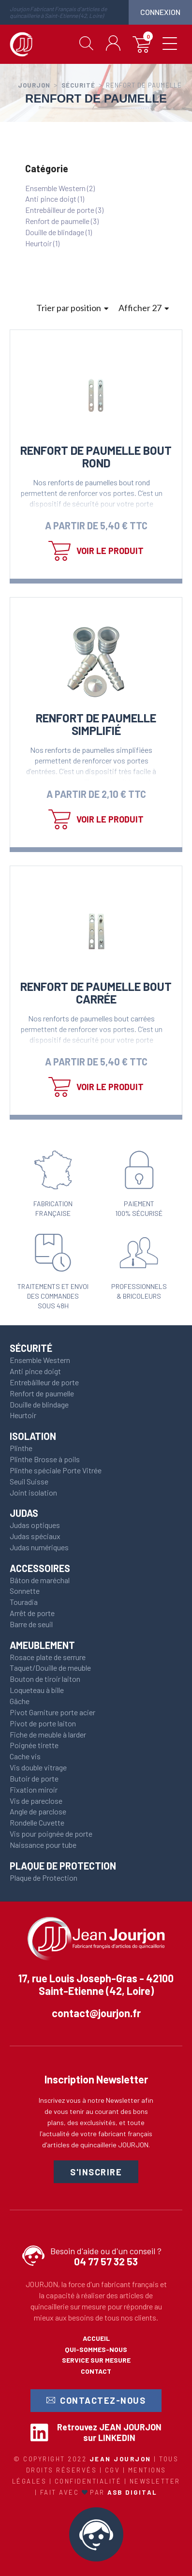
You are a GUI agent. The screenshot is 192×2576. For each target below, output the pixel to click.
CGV (114, 2470)
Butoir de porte (34, 1778)
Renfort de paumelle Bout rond (96, 456)
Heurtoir (23, 1415)
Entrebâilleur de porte (44, 1382)
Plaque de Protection (43, 1877)
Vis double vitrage (38, 1767)
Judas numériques (39, 1547)
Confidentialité (89, 2481)
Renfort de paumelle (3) (62, 220)
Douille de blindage (39, 1404)
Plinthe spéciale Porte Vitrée (56, 1470)
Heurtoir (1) (42, 243)
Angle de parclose (38, 1811)
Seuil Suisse (29, 1481)
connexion (160, 11)
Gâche (20, 1701)
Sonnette (25, 1590)
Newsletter (155, 2481)
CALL (96, 2534)
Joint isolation (33, 1492)
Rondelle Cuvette (37, 1822)
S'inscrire (96, 2172)
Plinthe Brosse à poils (45, 1459)
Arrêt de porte (32, 1612)
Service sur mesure (96, 2360)
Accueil (96, 2338)
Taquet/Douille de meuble (50, 1667)
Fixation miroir (34, 1789)
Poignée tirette (34, 1745)
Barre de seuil (31, 1624)
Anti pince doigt (35, 1371)
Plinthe (21, 1448)
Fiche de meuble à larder (48, 1734)
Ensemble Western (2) (60, 188)
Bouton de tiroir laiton (45, 1678)
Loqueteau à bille (37, 1689)
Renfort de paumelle (42, 1393)
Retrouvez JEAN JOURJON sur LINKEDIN (109, 2432)
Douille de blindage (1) (58, 232)
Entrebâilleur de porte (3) (64, 209)
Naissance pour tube (43, 1844)
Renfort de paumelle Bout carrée (96, 992)
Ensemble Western (40, 1359)
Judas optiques (35, 1524)
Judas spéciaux (35, 1536)
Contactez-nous (96, 2400)
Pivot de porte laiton (43, 1723)
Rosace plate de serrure (48, 1657)
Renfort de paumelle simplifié (96, 724)
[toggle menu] (169, 44)
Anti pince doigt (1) (54, 198)
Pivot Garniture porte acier (52, 1712)
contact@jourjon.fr (96, 2013)
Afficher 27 (143, 307)
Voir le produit (110, 550)
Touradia (24, 1601)
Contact (96, 2371)
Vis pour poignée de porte (51, 1833)
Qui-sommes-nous (96, 2349)
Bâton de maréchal (40, 1580)
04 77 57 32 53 (106, 2261)
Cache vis (25, 1756)
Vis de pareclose (36, 1800)
